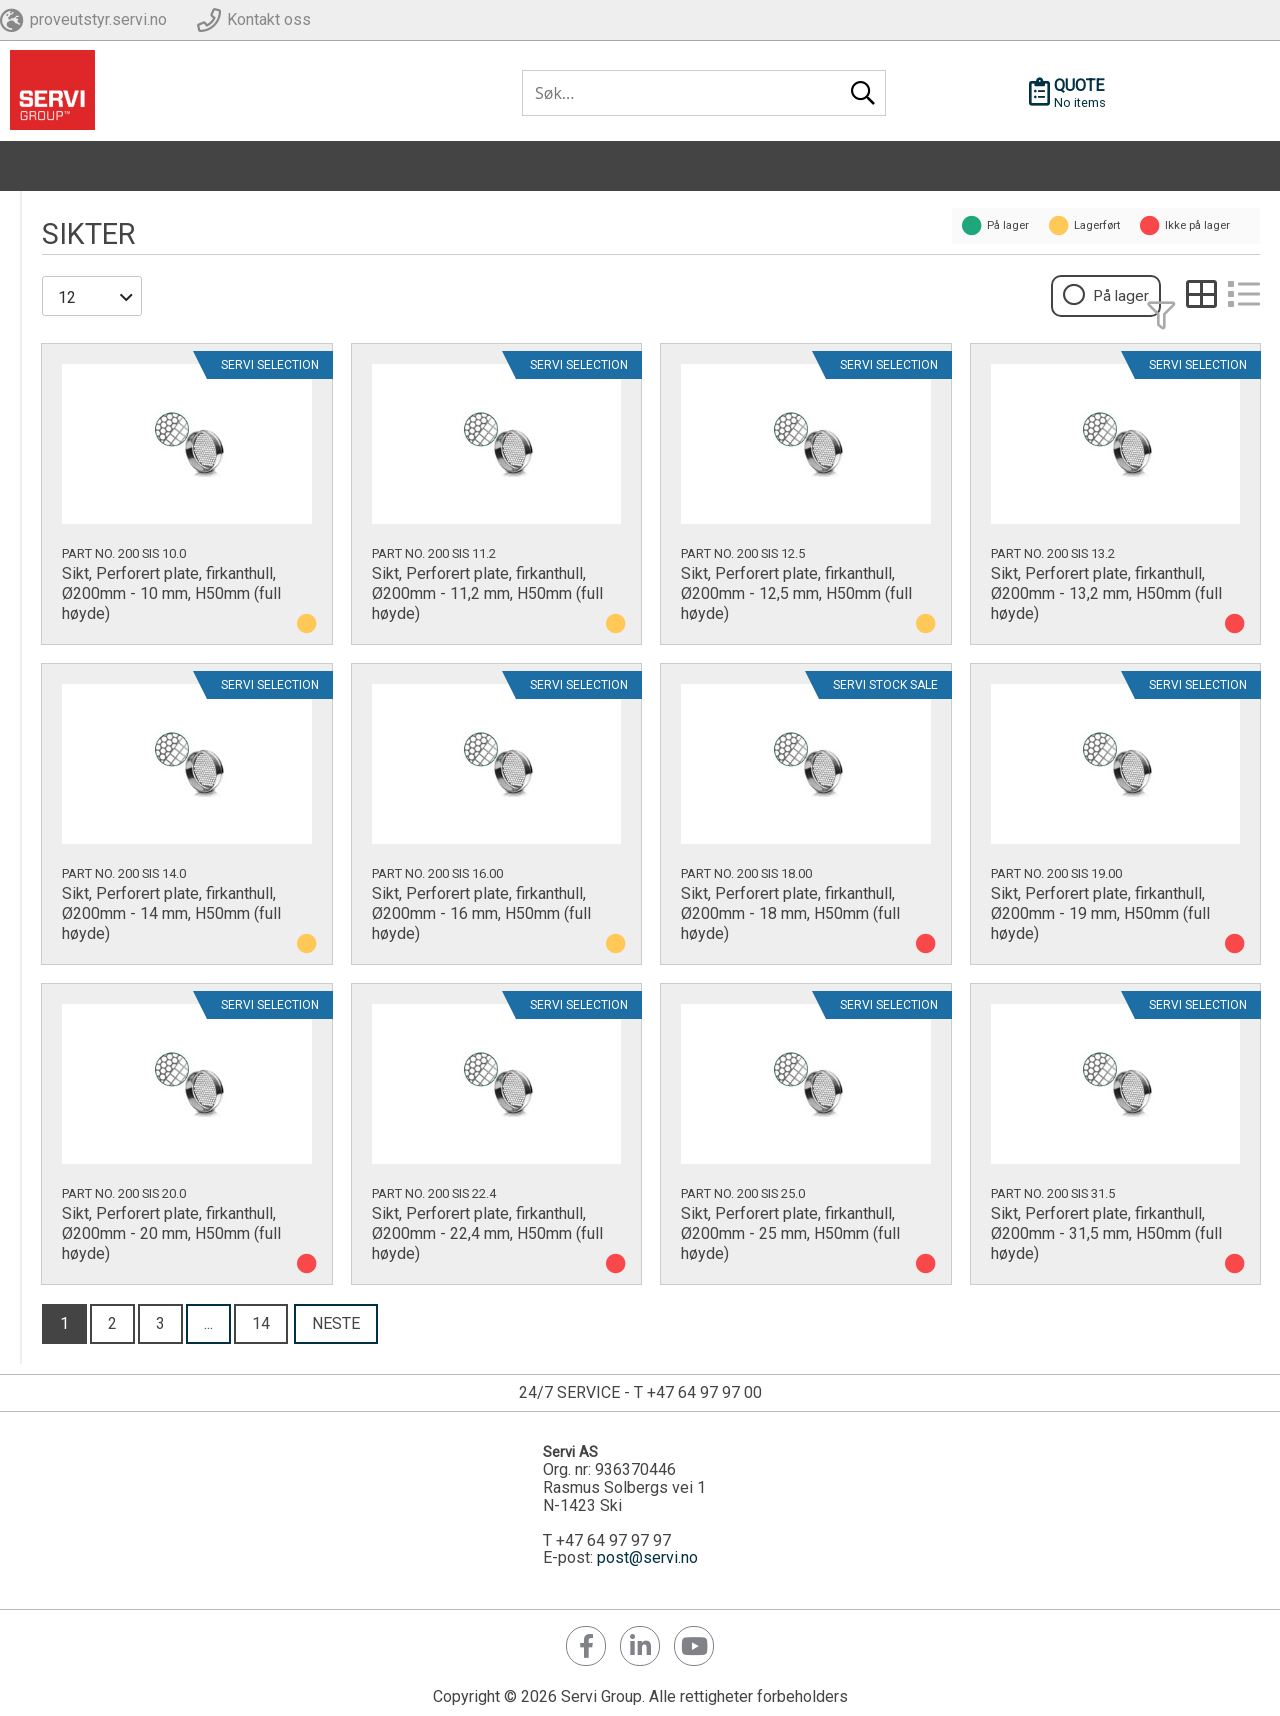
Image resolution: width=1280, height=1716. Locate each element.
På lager (1125, 296)
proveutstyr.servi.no (98, 19)
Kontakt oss (269, 19)
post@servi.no (647, 1556)
